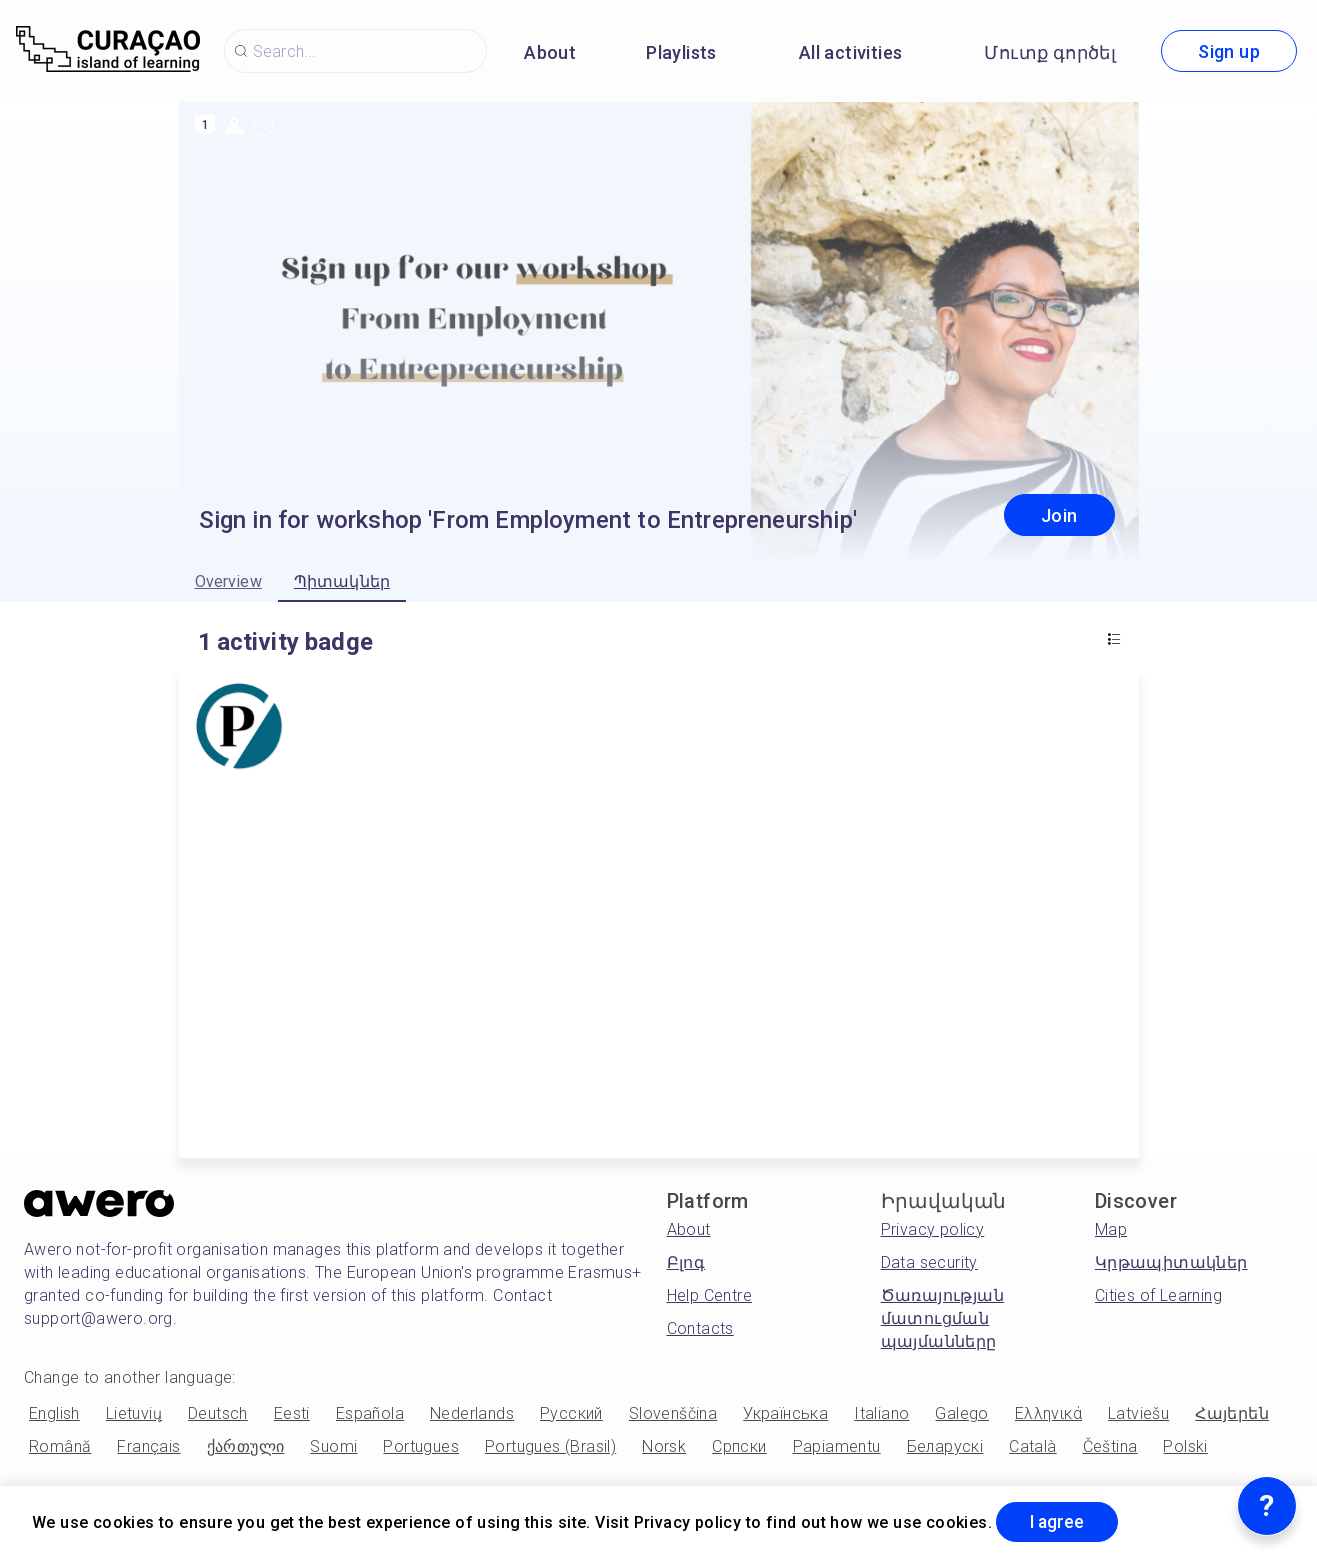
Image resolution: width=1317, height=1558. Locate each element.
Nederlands (472, 1413)
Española (370, 1413)
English (54, 1413)
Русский (571, 1413)
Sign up (1229, 51)
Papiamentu (837, 1446)
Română (60, 1446)
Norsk (664, 1446)
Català (1032, 1446)
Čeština (1110, 1446)
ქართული (246, 1446)
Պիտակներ (342, 581)
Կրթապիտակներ (1171, 1262)
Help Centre (709, 1295)
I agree (1061, 1521)
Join (1059, 515)
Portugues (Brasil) (550, 1446)
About (550, 52)
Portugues (421, 1446)
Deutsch (218, 1413)
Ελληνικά (1048, 1413)
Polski (1185, 1446)
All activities (851, 52)
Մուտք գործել (1050, 52)
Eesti (292, 1413)
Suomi (333, 1446)
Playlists (681, 52)
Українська (785, 1413)
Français (148, 1446)
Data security (929, 1262)
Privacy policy (933, 1229)
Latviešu (1138, 1413)
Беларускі (945, 1446)
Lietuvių (134, 1413)
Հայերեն (1232, 1413)
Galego (961, 1413)
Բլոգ (686, 1262)
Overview (228, 581)
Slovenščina (673, 1413)
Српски (739, 1446)
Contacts (700, 1328)
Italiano (881, 1413)
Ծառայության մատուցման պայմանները (942, 1318)
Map (1111, 1229)
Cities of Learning (1158, 1295)
